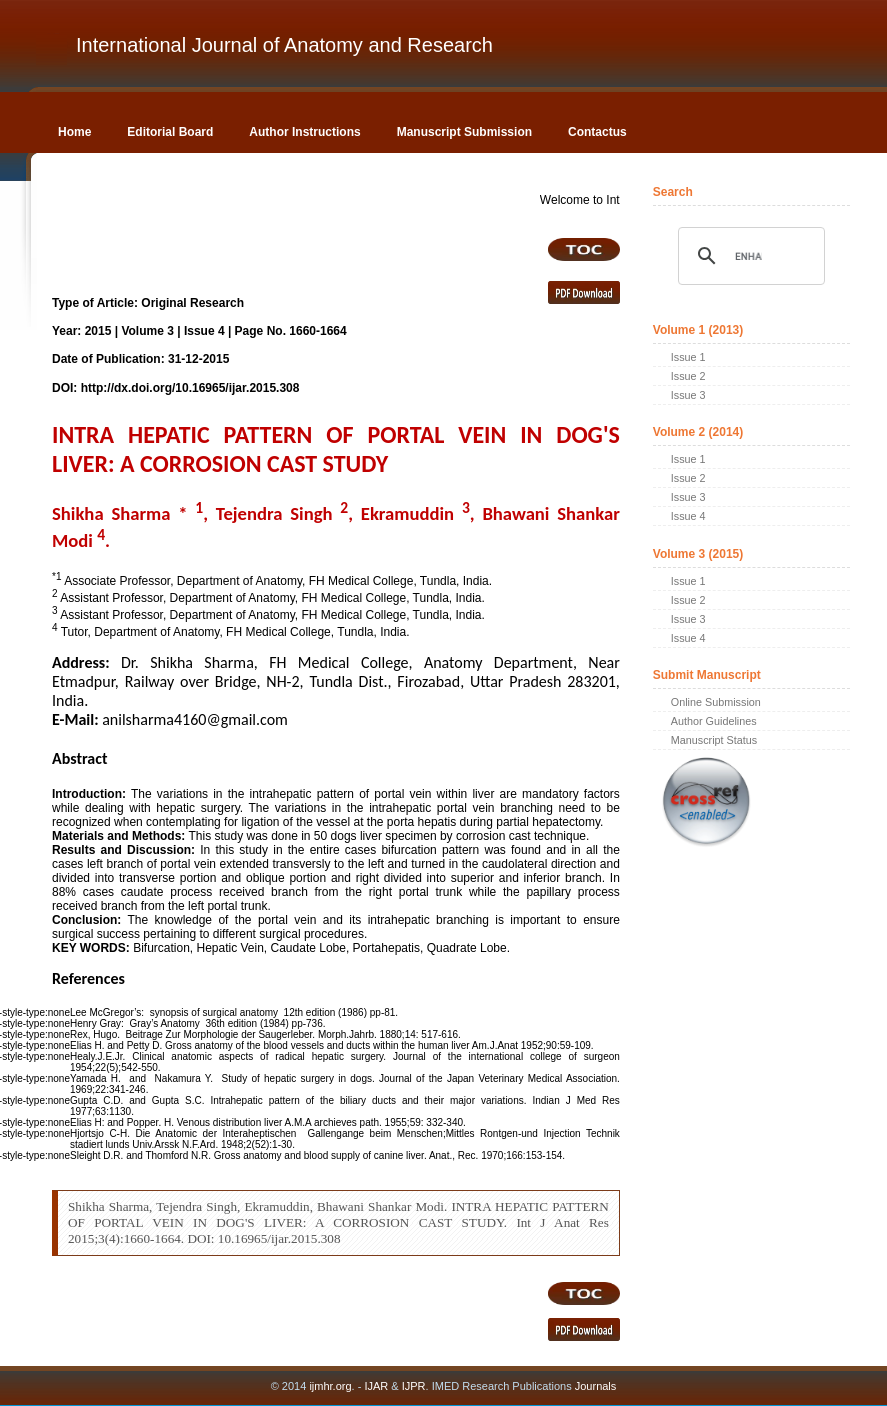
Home (74, 132)
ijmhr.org (330, 1386)
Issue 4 (688, 516)
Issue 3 (688, 395)
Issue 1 (688, 357)
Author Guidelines (714, 721)
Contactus (597, 132)
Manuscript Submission (464, 132)
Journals (594, 1386)
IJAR (376, 1386)
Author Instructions (304, 132)
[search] (749, 256)
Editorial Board (170, 132)
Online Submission (716, 702)
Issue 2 (688, 376)
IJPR (414, 1386)
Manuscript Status (714, 740)
